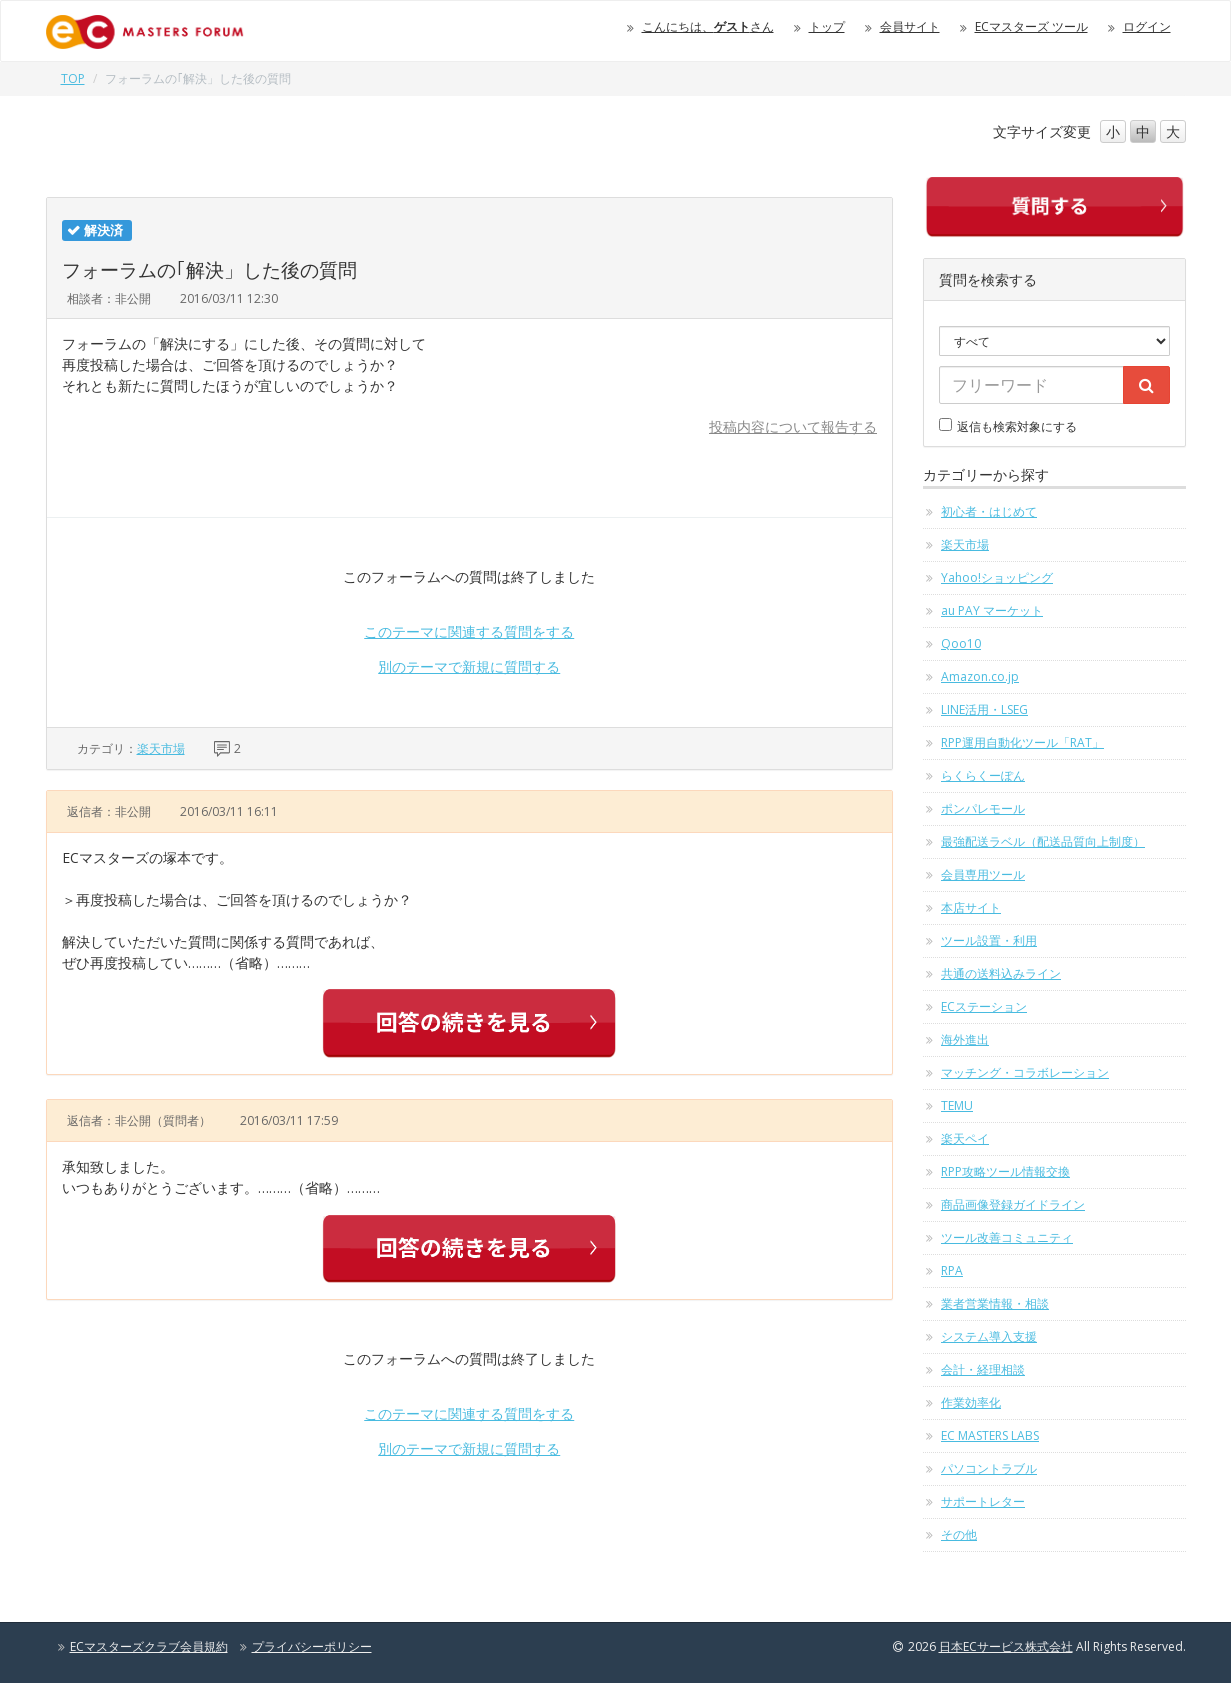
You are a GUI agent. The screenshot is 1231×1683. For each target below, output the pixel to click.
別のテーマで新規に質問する (469, 666)
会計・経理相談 (983, 1369)
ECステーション (984, 1006)
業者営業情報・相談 (995, 1303)
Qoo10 (961, 643)
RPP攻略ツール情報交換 (1005, 1171)
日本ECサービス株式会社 (1006, 1646)
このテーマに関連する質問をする (469, 631)
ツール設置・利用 (989, 940)
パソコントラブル (989, 1468)
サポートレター (983, 1501)
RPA (952, 1270)
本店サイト (971, 907)
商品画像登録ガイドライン (1013, 1204)
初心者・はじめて (989, 511)
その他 (959, 1534)
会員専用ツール (983, 874)
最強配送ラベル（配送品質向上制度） (1043, 841)
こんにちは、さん (708, 26)
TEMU (957, 1105)
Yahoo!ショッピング (997, 577)
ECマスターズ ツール (1031, 26)
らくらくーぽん (983, 775)
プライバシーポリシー (312, 1646)
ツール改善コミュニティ (1007, 1237)
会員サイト (910, 26)
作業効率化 (971, 1402)
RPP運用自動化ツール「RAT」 (1022, 742)
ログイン (1147, 26)
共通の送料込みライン (1001, 973)
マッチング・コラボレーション (1025, 1072)
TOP (73, 78)
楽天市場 (161, 748)
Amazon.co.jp (980, 676)
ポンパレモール (983, 808)
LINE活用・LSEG (984, 709)
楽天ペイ (965, 1138)
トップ (827, 26)
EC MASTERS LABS (990, 1435)
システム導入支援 (989, 1336)
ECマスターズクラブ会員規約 (149, 1646)
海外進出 (965, 1039)
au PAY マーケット (992, 610)
